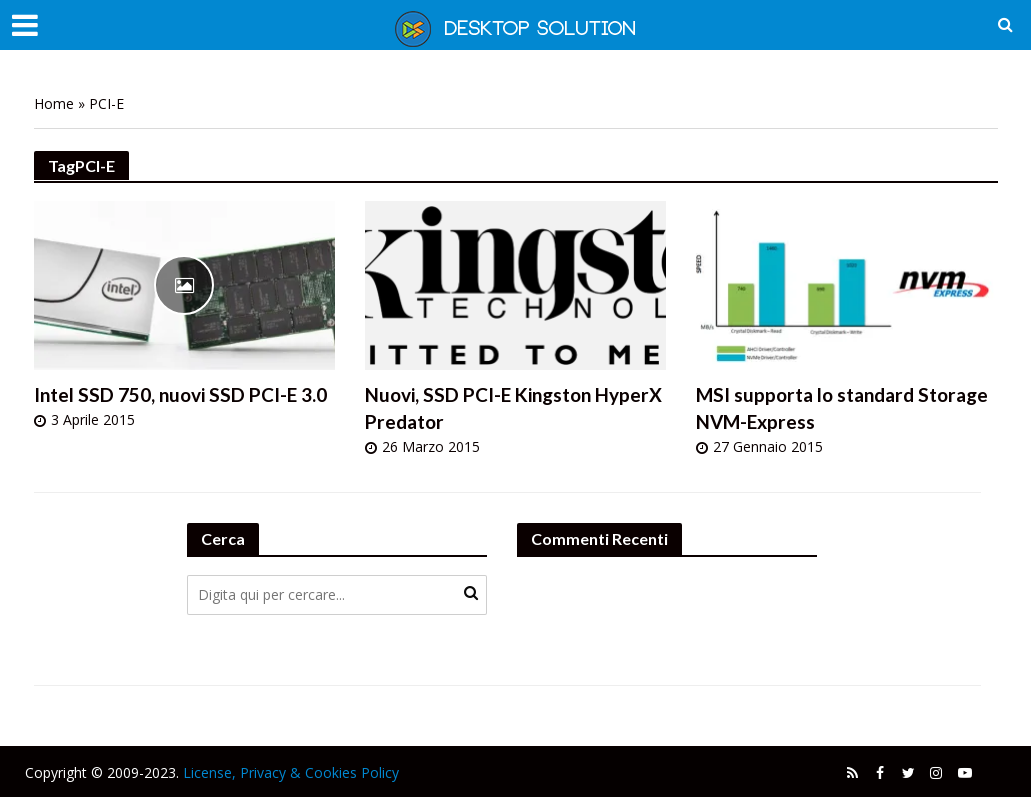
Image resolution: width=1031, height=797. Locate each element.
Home (54, 103)
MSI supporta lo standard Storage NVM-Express (842, 408)
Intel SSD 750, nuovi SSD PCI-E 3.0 (180, 394)
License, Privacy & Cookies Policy (291, 772)
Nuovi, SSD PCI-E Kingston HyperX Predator (513, 408)
